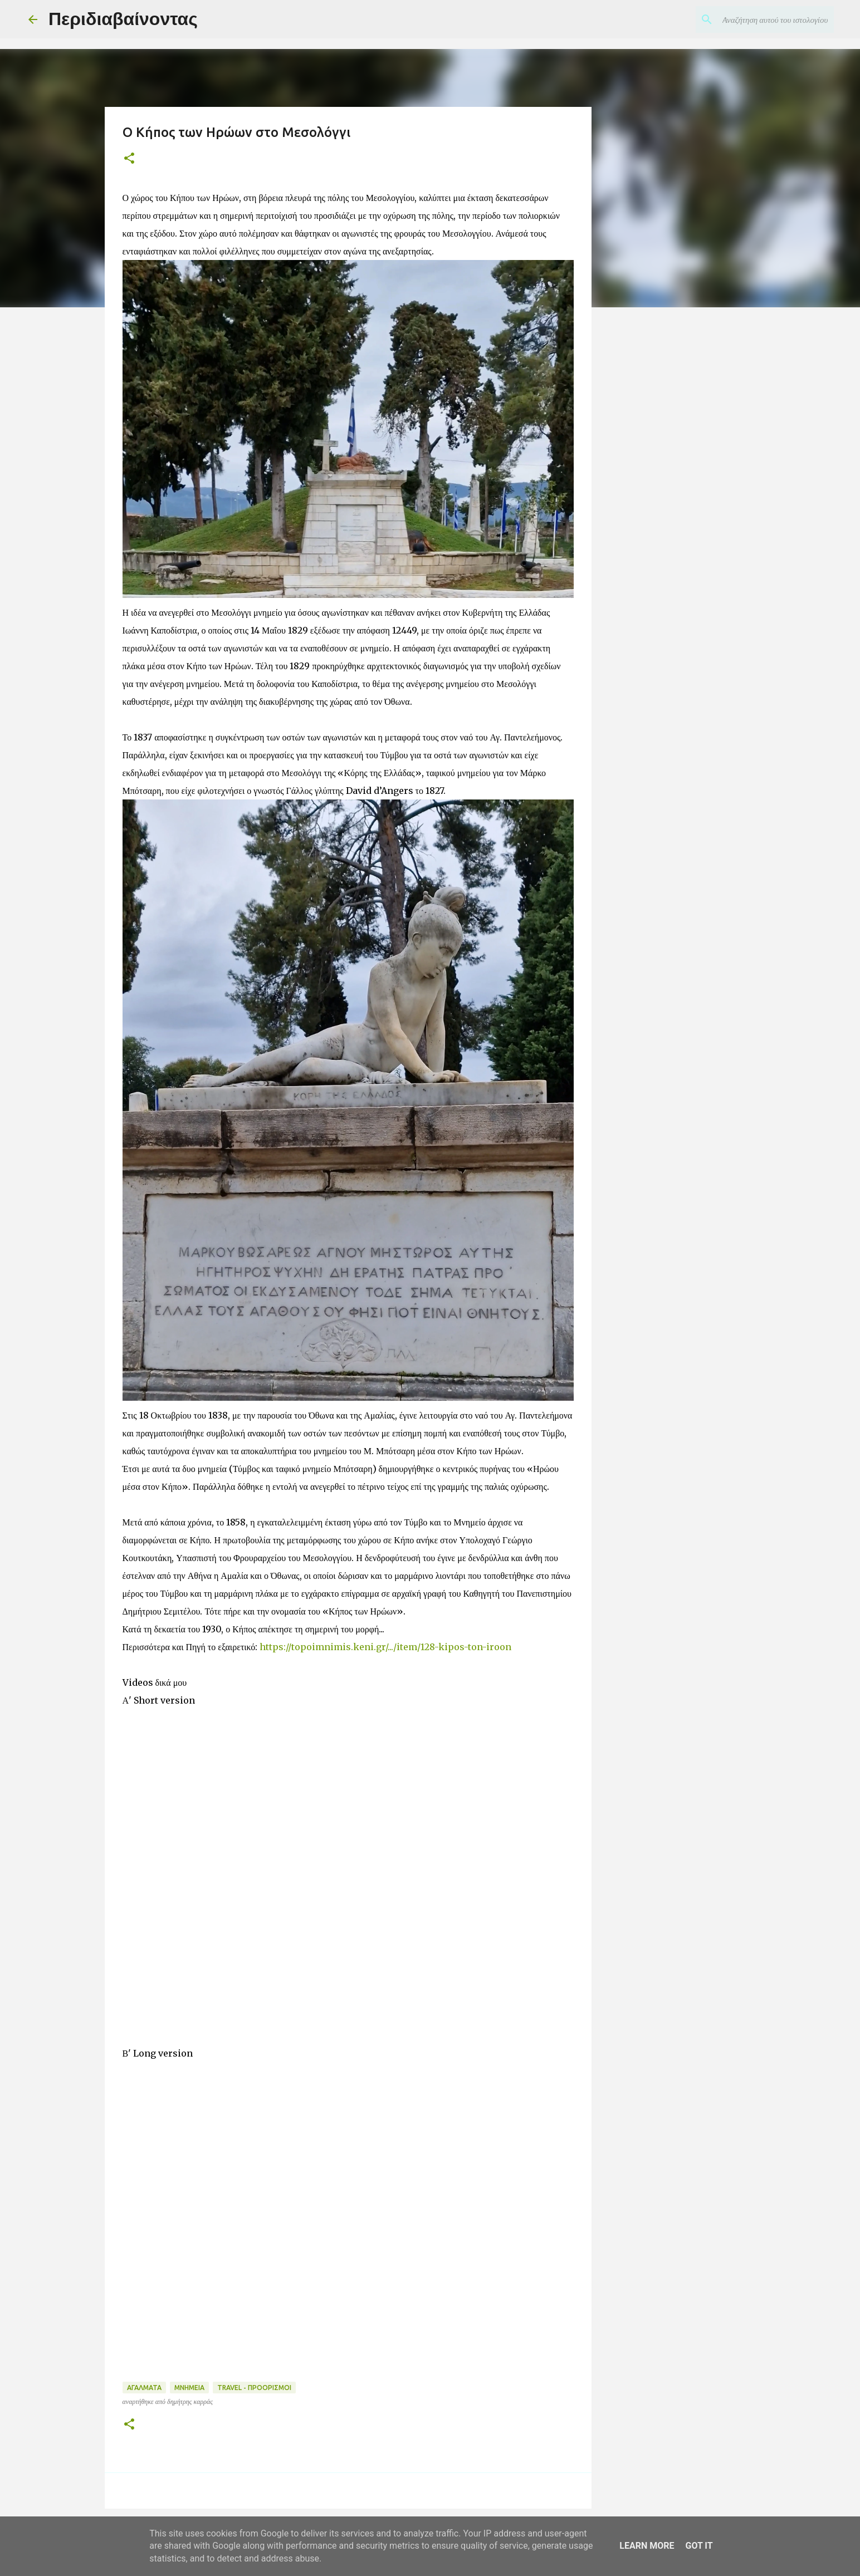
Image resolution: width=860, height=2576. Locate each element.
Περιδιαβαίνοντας (123, 19)
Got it (698, 2545)
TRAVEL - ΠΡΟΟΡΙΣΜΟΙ (254, 2387)
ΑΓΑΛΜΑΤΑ (144, 2387)
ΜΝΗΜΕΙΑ (189, 2387)
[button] (129, 158)
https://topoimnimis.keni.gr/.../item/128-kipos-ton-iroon (385, 1646)
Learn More (646, 2545)
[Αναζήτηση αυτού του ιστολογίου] (775, 19)
